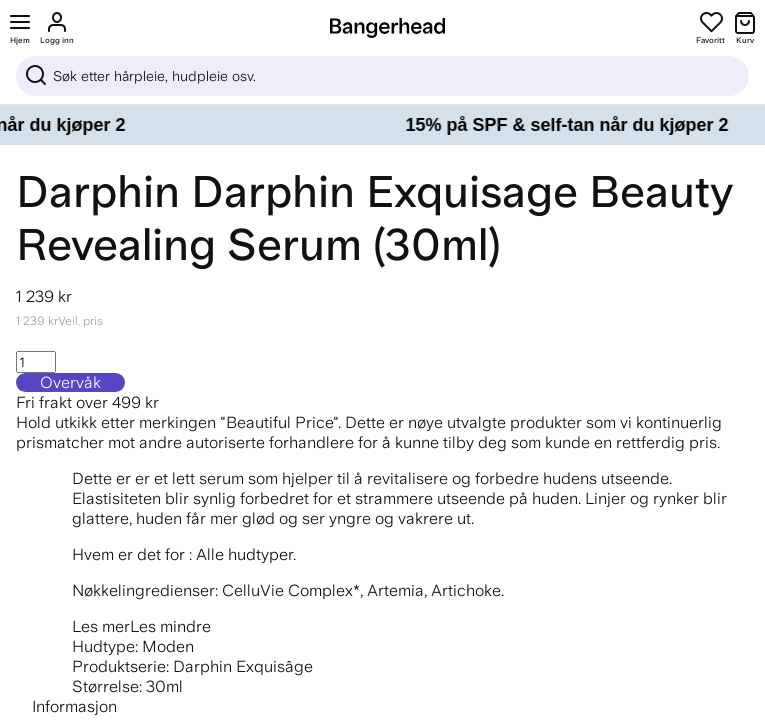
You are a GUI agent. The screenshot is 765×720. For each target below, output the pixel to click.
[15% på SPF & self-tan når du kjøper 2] (382, 125)
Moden (168, 646)
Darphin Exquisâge (243, 666)
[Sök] (382, 76)
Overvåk (70, 382)
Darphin (98, 191)
